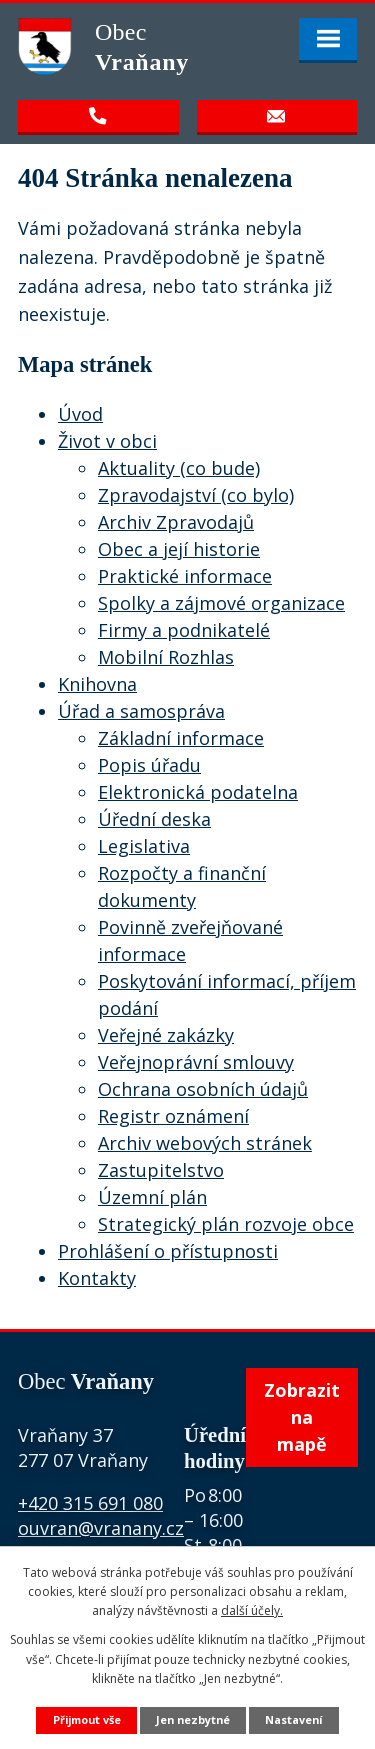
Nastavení (293, 1719)
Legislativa (144, 846)
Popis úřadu (149, 765)
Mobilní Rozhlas (166, 657)
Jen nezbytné (193, 1719)
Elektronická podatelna (198, 792)
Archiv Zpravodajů (176, 522)
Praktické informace (185, 576)
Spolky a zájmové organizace (221, 603)
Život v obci (107, 441)
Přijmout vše (87, 1719)
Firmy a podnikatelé (184, 630)
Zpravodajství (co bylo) (196, 495)
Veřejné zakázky (166, 1035)
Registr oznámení (173, 1116)
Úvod (80, 414)
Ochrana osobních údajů (203, 1089)
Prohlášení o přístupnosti (168, 1251)
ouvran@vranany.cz (101, 1528)
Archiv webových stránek (205, 1143)
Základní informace (181, 738)
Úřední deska (154, 819)
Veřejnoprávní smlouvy (196, 1062)
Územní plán (152, 1197)
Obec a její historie (179, 549)
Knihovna (97, 684)
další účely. (252, 1610)
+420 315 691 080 (90, 1503)
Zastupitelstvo (161, 1170)
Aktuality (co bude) (179, 468)
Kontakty (97, 1278)
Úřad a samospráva (141, 711)
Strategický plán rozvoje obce (226, 1224)
